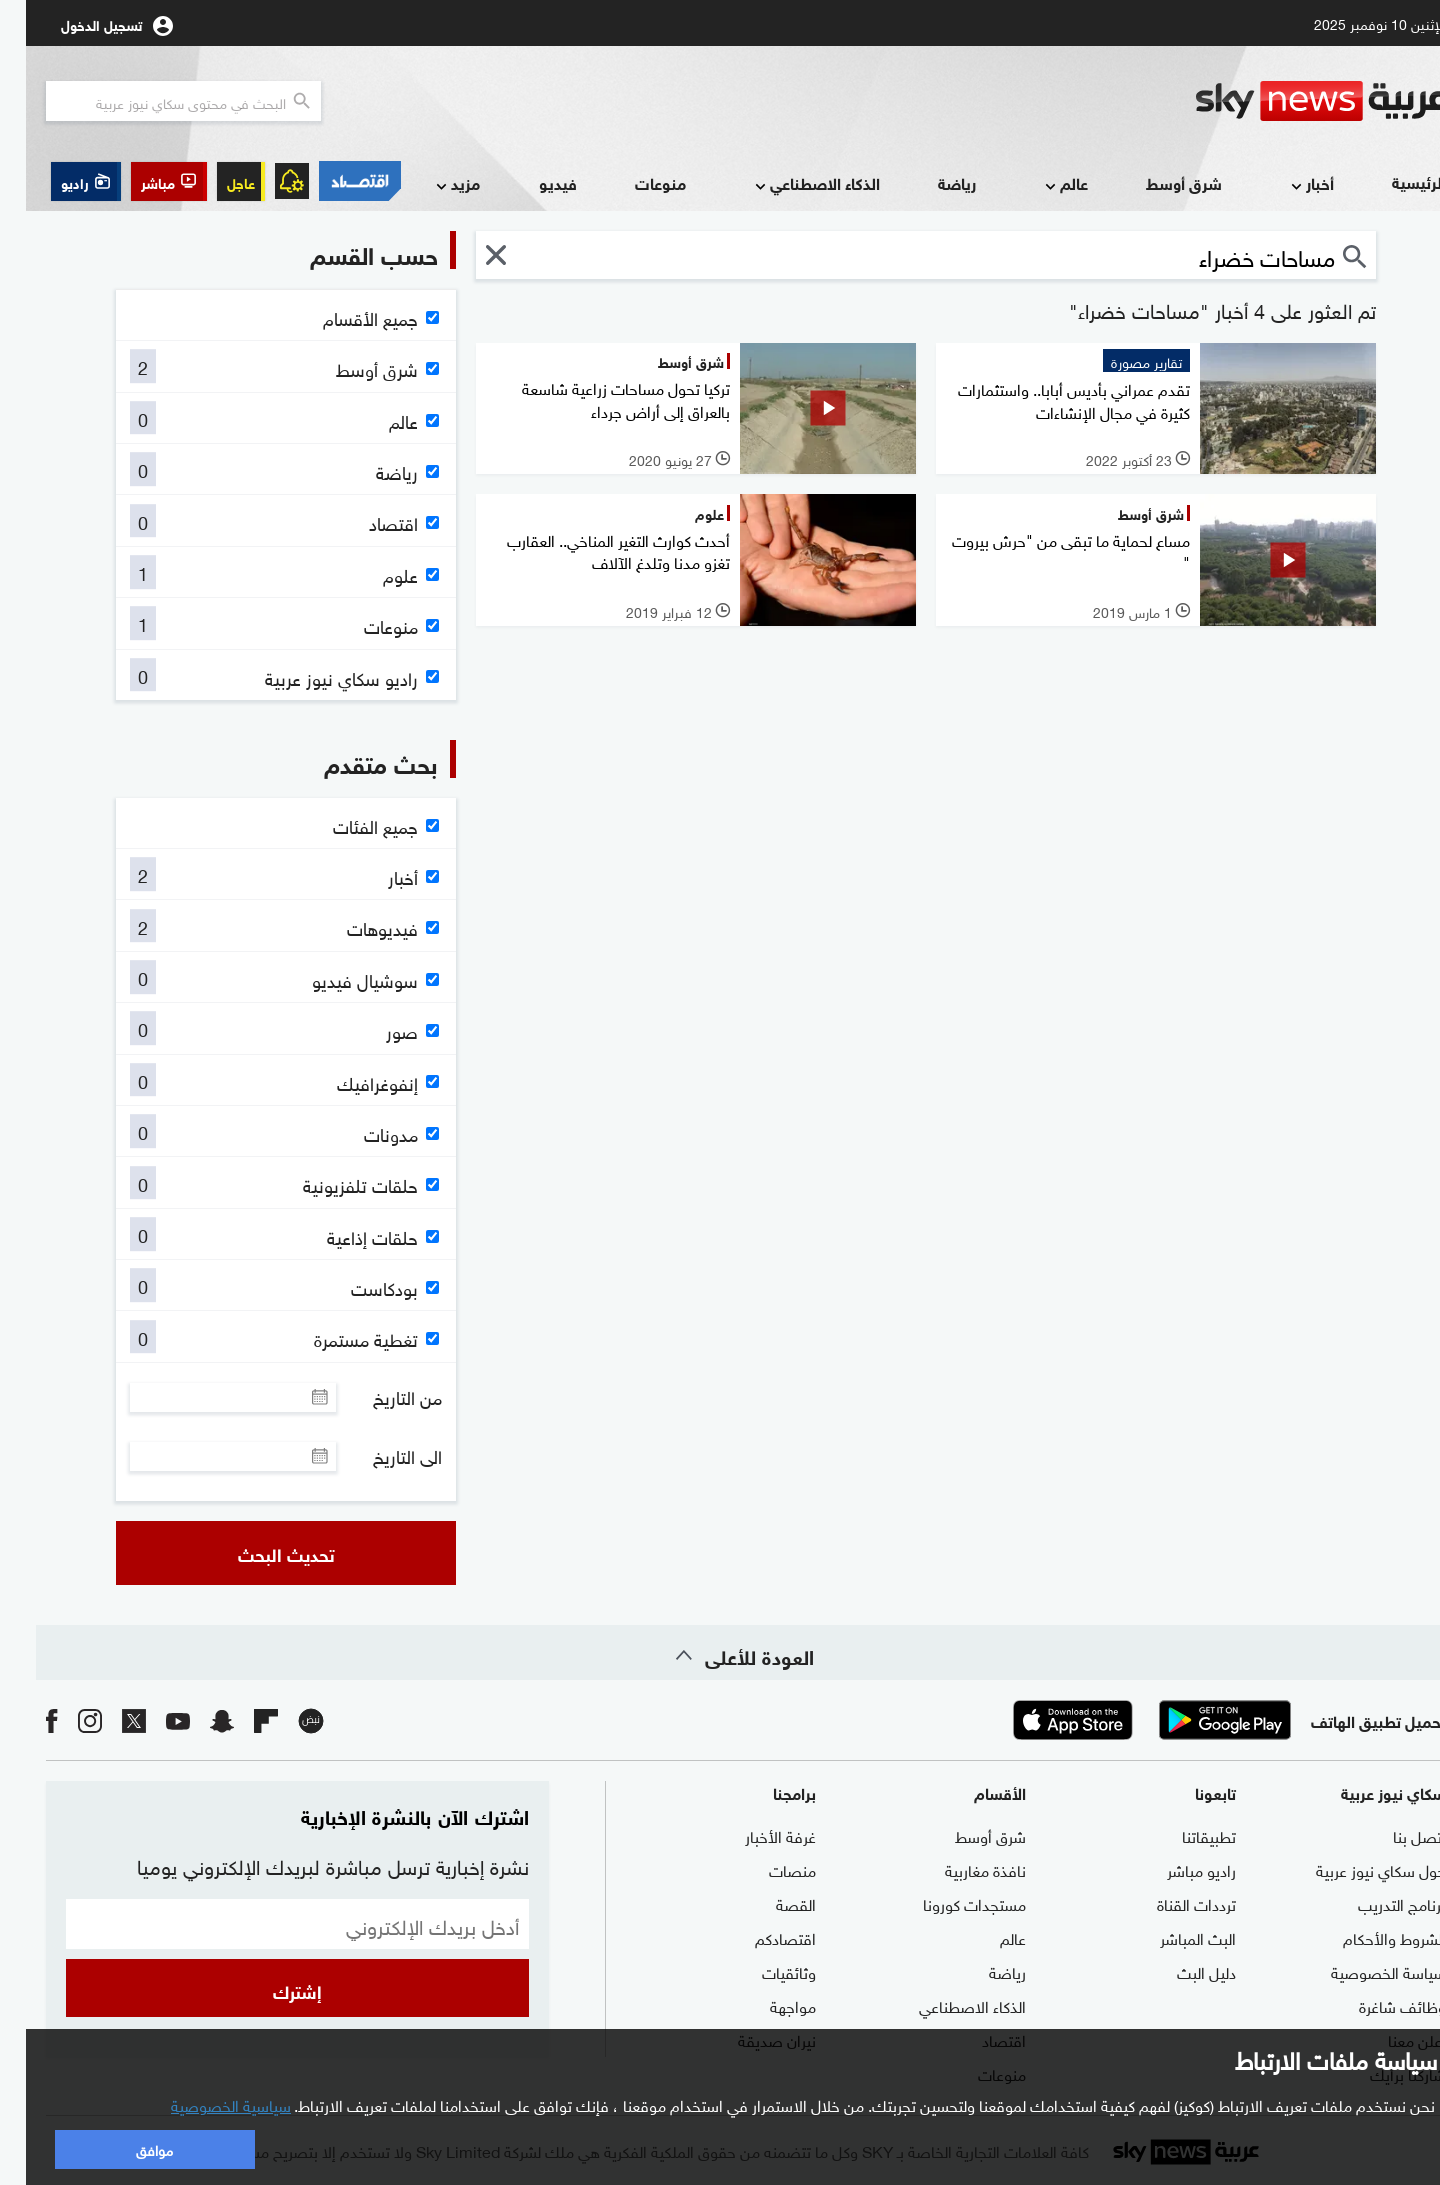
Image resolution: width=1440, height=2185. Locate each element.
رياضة (931, 182)
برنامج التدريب (1376, 1903)
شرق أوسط (1158, 182)
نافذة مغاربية (959, 1869)
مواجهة (767, 2005)
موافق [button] (128, 2148)
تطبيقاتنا (1183, 1835)
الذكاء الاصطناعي (789, 184)
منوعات (634, 182)
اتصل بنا (1393, 1835)
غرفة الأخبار (754, 1835)
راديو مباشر (1175, 1869)
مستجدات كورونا (948, 1903)
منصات (766, 1869)
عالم (1038, 184)
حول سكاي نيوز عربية (1355, 1869)
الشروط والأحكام (1368, 1937)
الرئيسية (1393, 181)
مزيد (430, 184)
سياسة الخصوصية (1362, 1971)
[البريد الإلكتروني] (271, 1924)
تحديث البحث (260, 1553)
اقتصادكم (759, 1937)
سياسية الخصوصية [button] (205, 2104)
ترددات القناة (1170, 1903)
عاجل (215, 181)
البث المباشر (1172, 1937)
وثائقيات (763, 1971)
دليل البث (1180, 1971)
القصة (770, 1903)
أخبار (1284, 184)
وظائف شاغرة (1376, 2005)
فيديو (532, 182)
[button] (143, 181)
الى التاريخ (381, 1456)
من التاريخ (381, 1397)
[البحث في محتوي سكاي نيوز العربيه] (157, 101)
